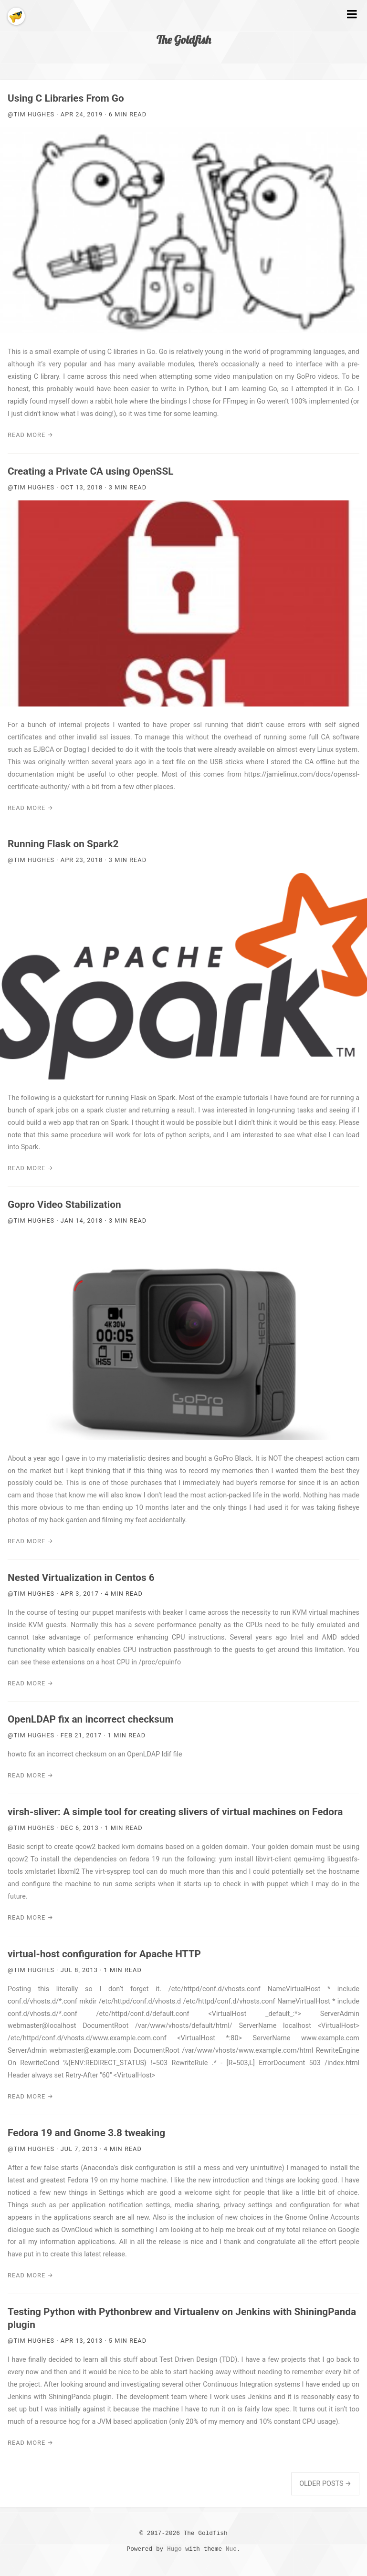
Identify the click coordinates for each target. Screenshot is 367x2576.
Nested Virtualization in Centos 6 (81, 1577)
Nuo (231, 2549)
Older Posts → (325, 2484)
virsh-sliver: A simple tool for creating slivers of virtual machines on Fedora (175, 1812)
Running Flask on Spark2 (63, 844)
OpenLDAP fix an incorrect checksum (90, 1719)
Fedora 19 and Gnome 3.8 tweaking (86, 2133)
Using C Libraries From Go (66, 98)
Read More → (30, 434)
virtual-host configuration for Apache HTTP (104, 1954)
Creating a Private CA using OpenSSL (91, 471)
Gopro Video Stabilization (64, 1204)
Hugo (174, 2549)
